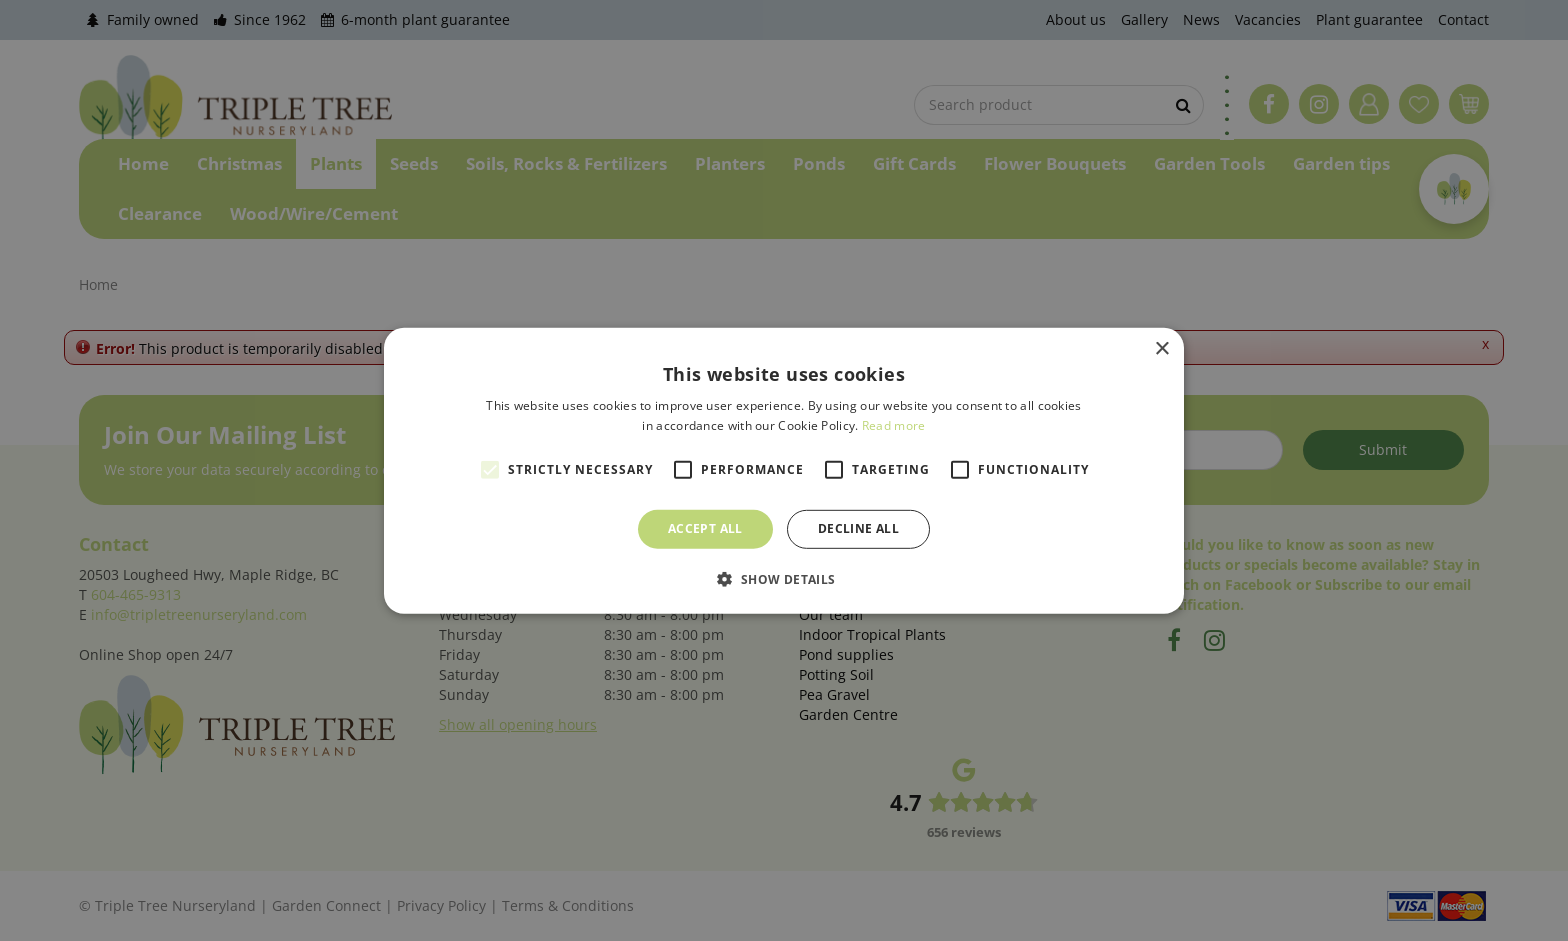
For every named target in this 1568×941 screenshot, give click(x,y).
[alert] (784, 470)
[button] (783, 579)
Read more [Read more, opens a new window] (894, 425)
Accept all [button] (705, 528)
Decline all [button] (858, 528)
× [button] (1161, 348)
